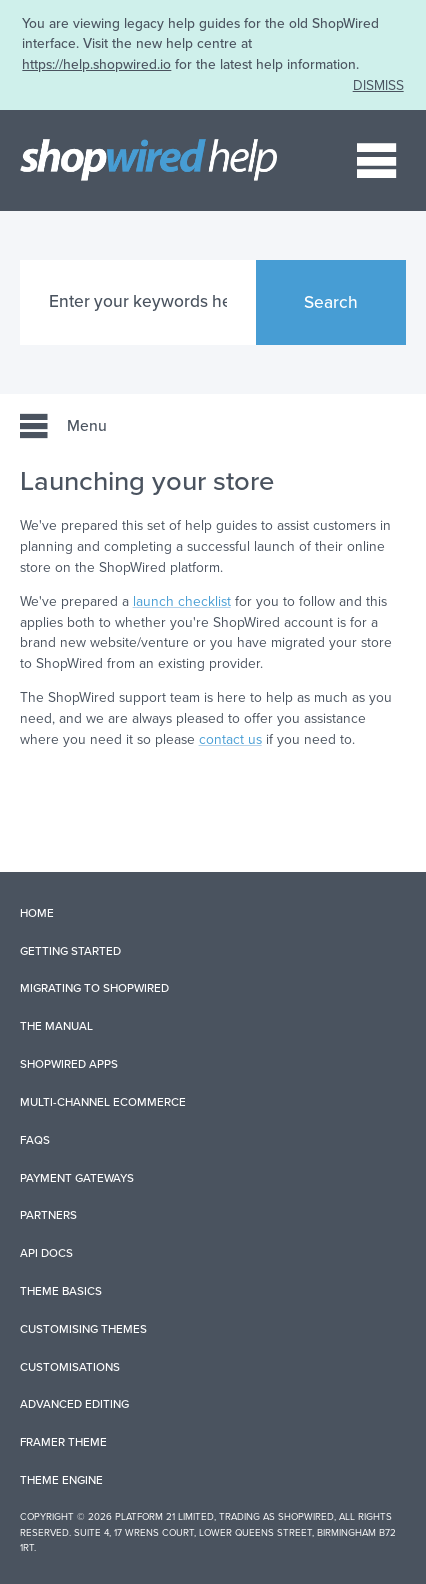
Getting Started (70, 951)
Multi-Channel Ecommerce (103, 1102)
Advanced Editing (74, 1404)
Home (37, 913)
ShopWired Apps (69, 1064)
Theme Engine (61, 1480)
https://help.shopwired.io (96, 64)
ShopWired (306, 1517)
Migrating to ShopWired (94, 988)
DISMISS (378, 85)
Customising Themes (83, 1329)
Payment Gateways (77, 1178)
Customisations (70, 1367)
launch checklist (182, 601)
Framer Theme (63, 1442)
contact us (230, 739)
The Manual (56, 1026)
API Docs (46, 1253)
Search (331, 302)
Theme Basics (61, 1291)
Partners (48, 1215)
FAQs (35, 1140)
